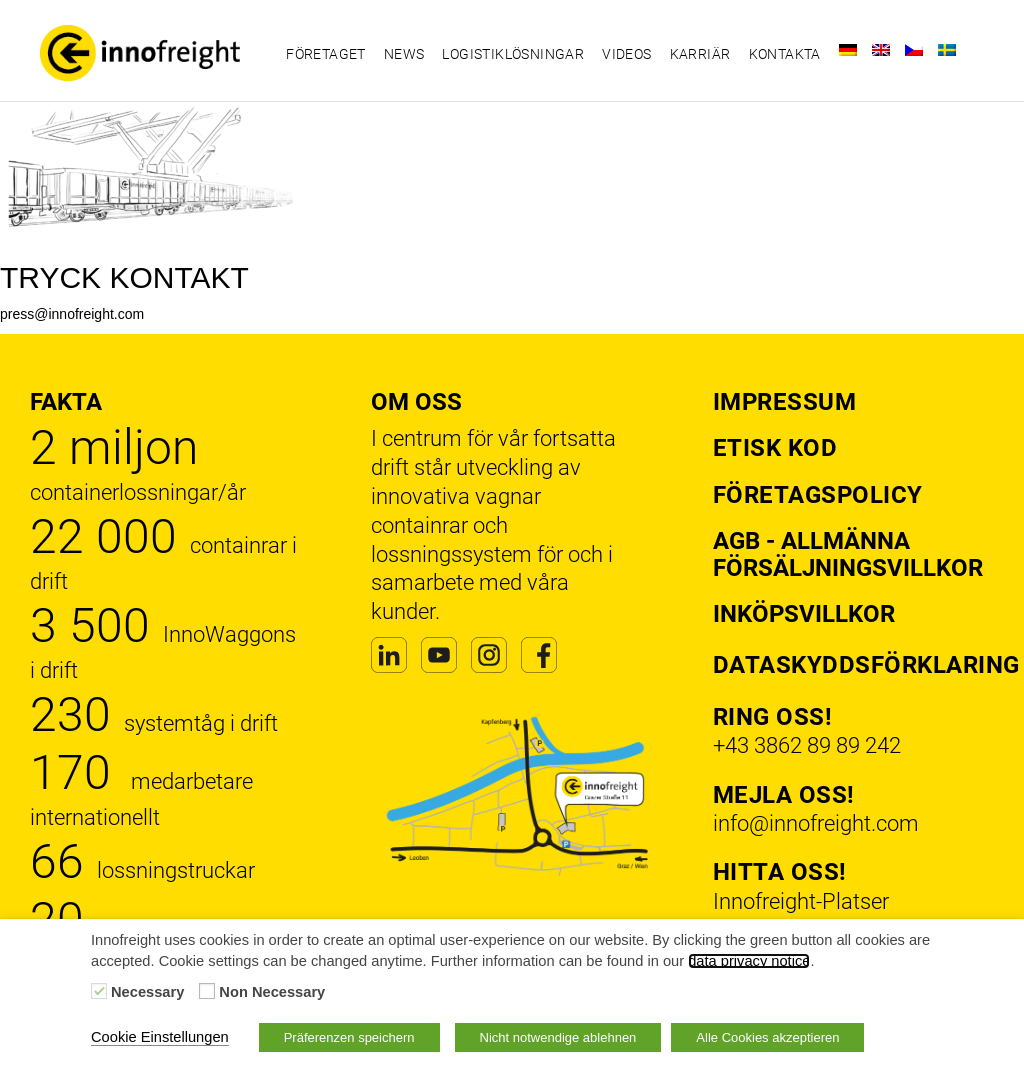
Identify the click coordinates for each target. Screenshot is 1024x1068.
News (404, 54)
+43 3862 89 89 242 (807, 745)
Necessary (147, 992)
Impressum (785, 402)
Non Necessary (272, 992)
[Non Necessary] (207, 991)
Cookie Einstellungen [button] (160, 1037)
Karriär (700, 54)
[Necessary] (99, 991)
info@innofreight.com (816, 823)
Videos (626, 54)
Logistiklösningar (513, 54)
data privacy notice (749, 961)
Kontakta (785, 54)
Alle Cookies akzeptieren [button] (767, 1037)
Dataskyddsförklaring (866, 665)
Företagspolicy (818, 495)
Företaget (326, 54)
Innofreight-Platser (801, 901)
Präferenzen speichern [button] (349, 1037)
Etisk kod (775, 448)
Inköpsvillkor (804, 614)
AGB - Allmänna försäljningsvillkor (848, 554)
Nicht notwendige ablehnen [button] (558, 1037)
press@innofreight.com (72, 314)
